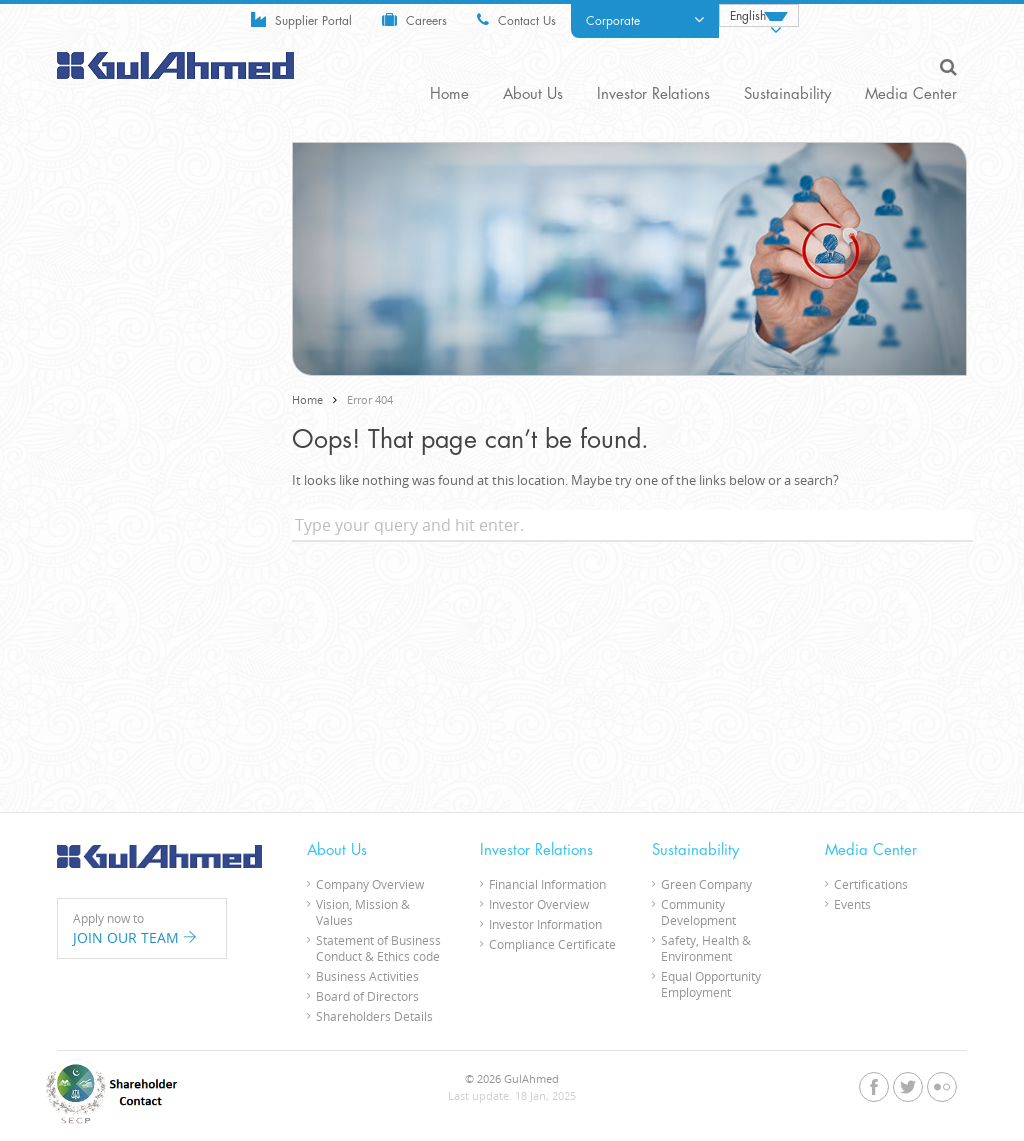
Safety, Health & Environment (706, 948)
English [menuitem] (748, 16)
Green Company (706, 884)
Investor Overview (539, 904)
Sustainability (787, 94)
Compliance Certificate (552, 944)
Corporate (645, 20)
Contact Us (516, 19)
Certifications (871, 884)
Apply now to (142, 929)
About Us (533, 94)
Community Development (698, 912)
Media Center (911, 94)
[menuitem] (759, 15)
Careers (414, 19)
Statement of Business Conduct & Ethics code (378, 948)
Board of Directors (367, 996)
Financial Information (547, 884)
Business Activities (367, 976)
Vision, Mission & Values (363, 912)
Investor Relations (653, 94)
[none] (759, 15)
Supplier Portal (301, 19)
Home (449, 94)
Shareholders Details (374, 1016)
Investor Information (545, 924)
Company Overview (370, 884)
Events (852, 904)
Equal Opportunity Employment (711, 984)
